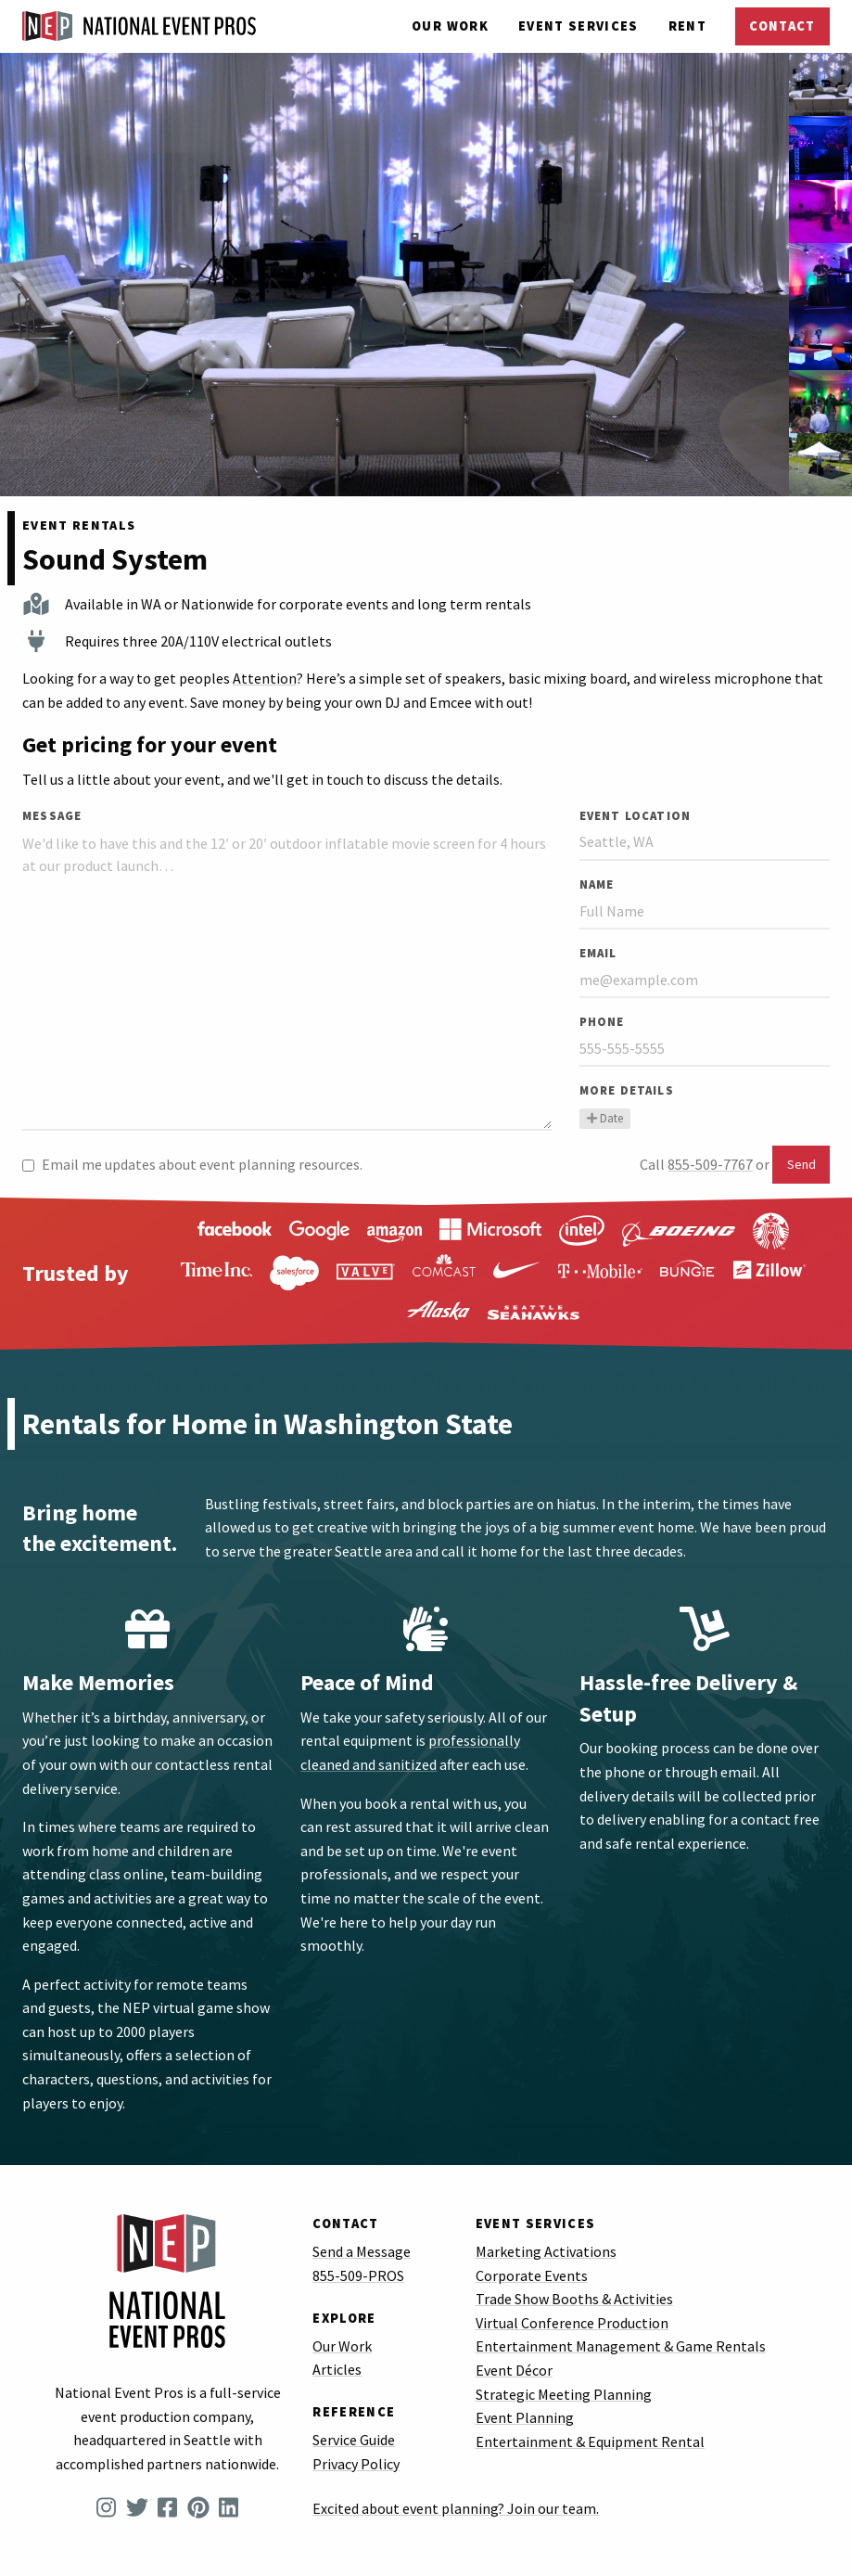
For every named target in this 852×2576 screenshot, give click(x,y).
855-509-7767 (710, 1164)
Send (801, 1164)
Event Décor (514, 2370)
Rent (687, 26)
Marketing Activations (546, 2251)
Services (578, 26)
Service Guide (353, 2439)
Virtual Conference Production (572, 2322)
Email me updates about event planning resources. (192, 1164)
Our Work (450, 26)
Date (605, 1117)
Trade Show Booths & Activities (574, 2298)
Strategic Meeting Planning (564, 2394)
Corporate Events (532, 2275)
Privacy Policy (356, 2463)
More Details (626, 1090)
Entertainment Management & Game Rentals (621, 2346)
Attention (265, 678)
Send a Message (361, 2251)
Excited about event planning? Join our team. (455, 2508)
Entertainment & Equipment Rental (590, 2441)
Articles (337, 2369)
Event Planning (525, 2417)
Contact (782, 26)
